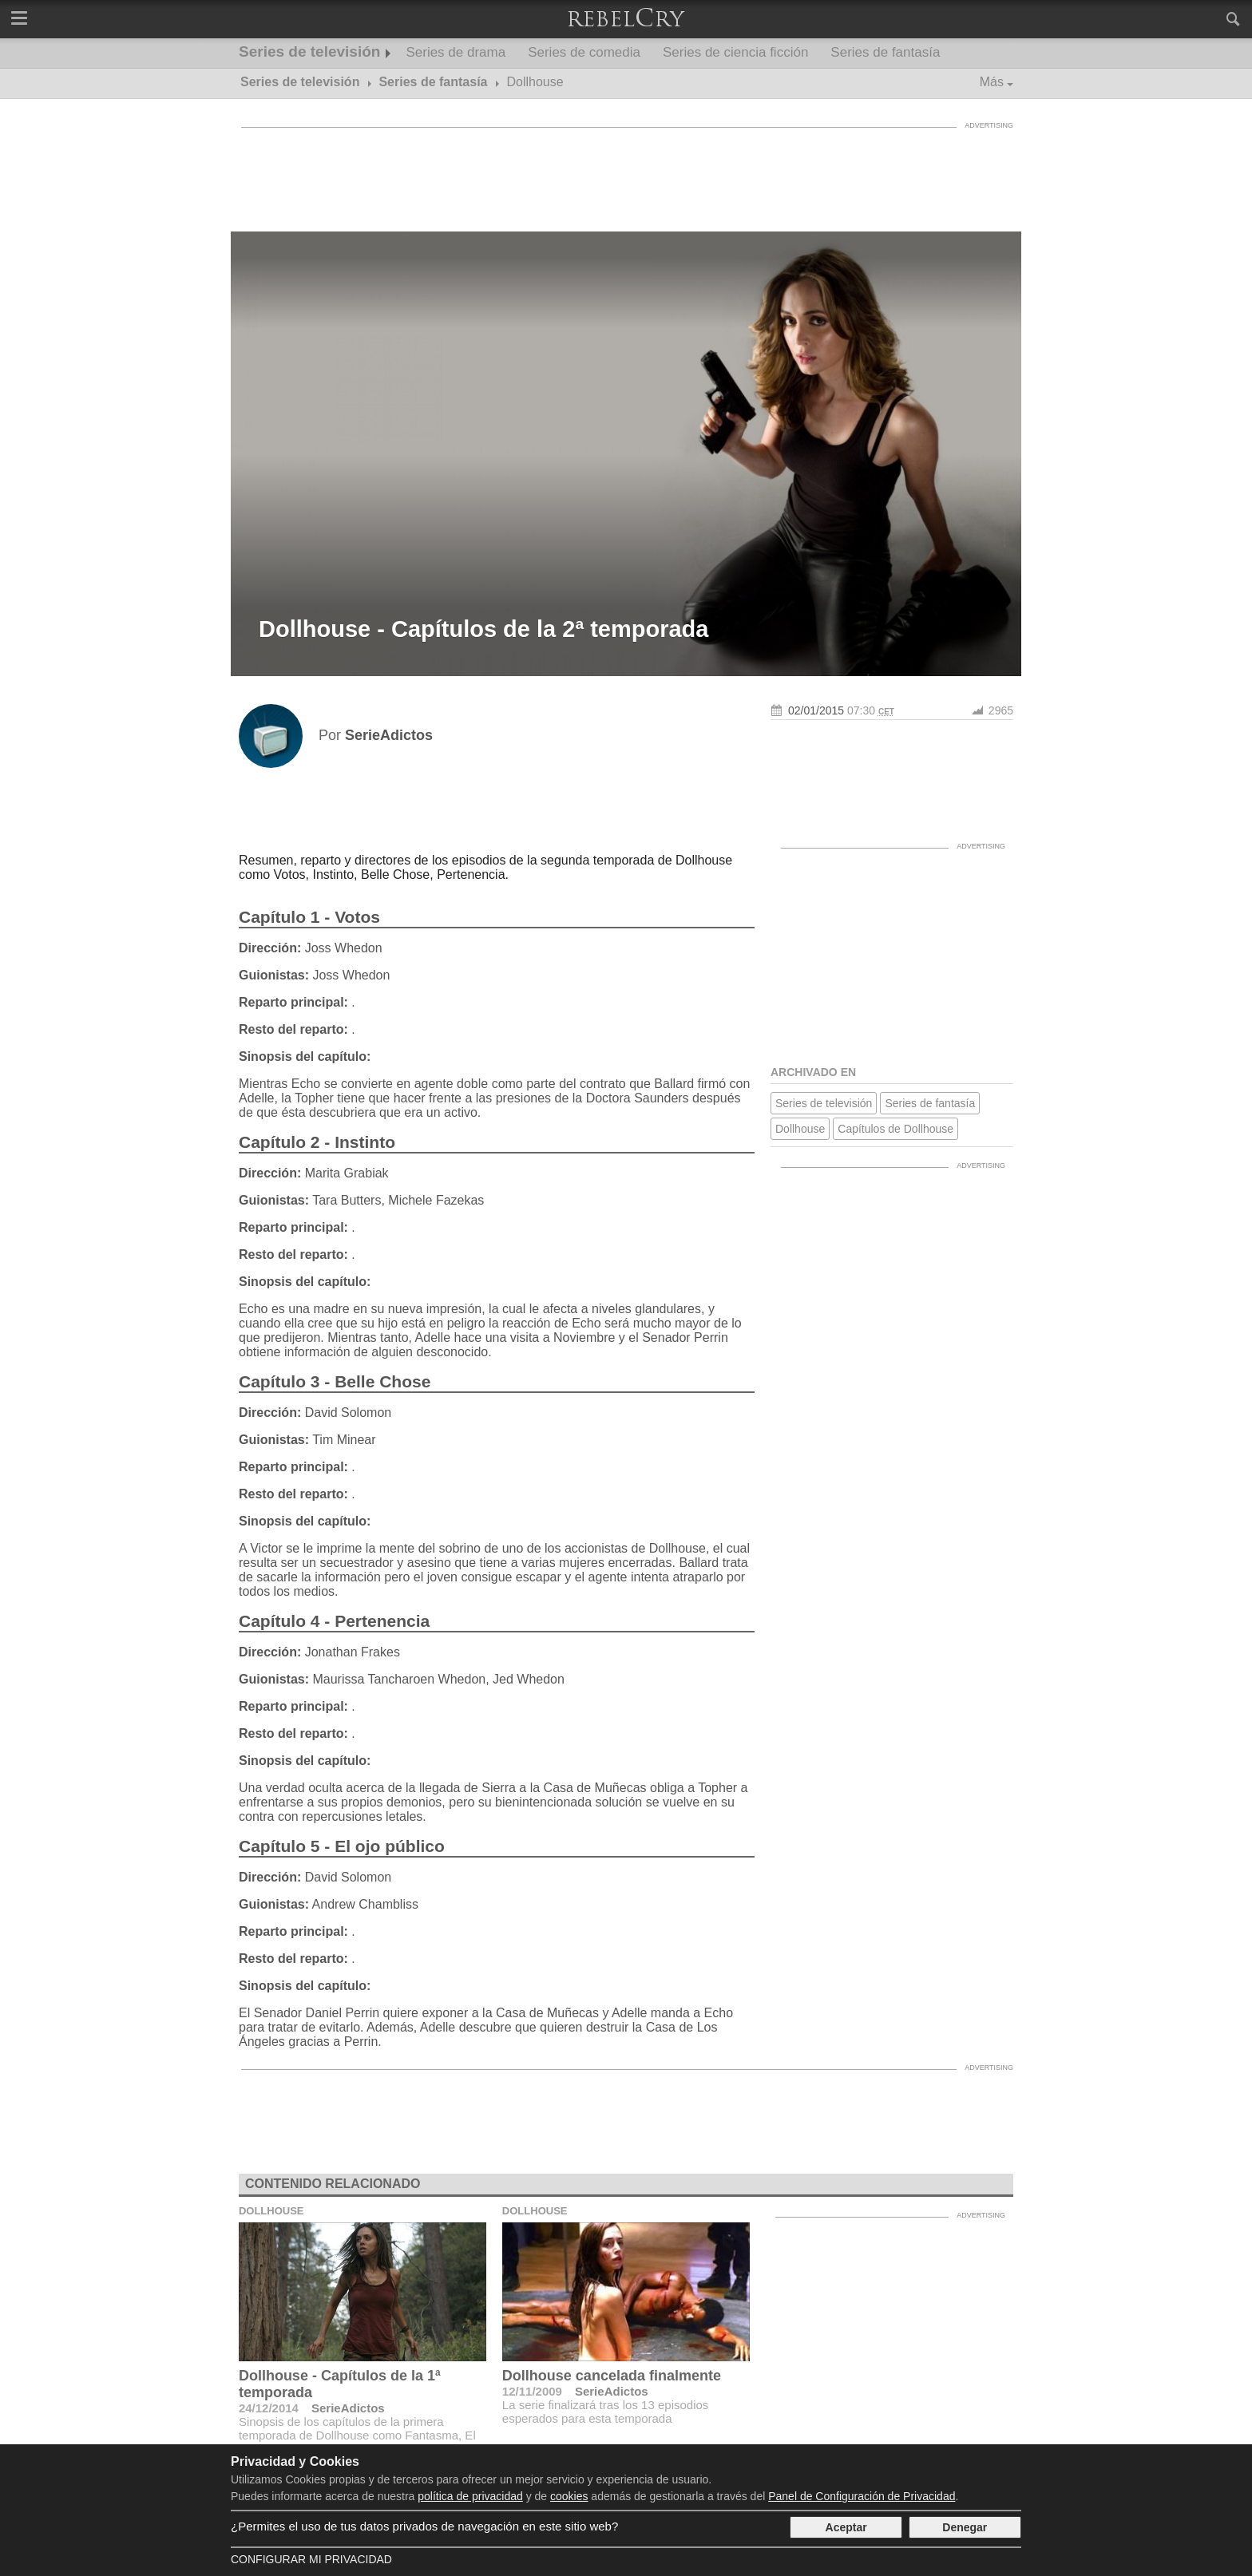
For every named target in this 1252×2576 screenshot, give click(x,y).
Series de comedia (584, 52)
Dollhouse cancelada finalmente (611, 2376)
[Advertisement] (626, 172)
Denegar (964, 2527)
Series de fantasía (885, 52)
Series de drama (455, 52)
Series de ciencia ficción (735, 52)
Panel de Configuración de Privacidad (861, 2496)
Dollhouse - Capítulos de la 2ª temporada (483, 629)
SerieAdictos (348, 2408)
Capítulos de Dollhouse (895, 1128)
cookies (569, 2496)
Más (992, 82)
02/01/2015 (816, 710)
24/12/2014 (269, 2408)
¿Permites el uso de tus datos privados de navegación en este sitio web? (424, 2526)
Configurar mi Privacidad (311, 2559)
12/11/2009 (532, 2391)
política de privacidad (470, 2496)
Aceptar (846, 2527)
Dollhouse (800, 1128)
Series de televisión (309, 51)
